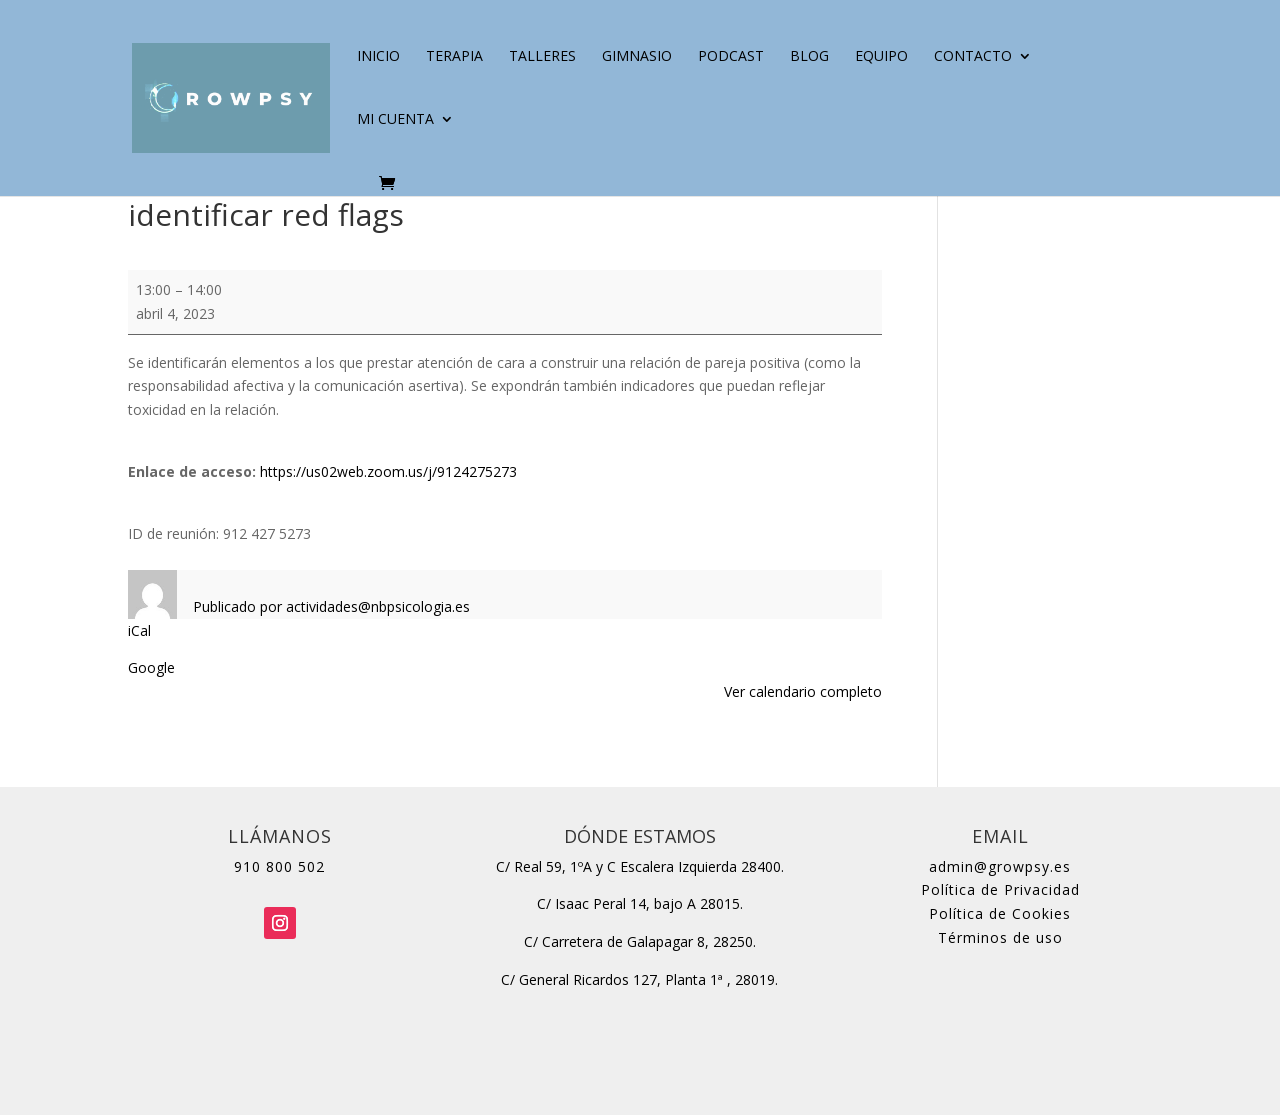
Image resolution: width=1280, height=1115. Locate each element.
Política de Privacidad (1000, 889)
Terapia (454, 57)
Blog (809, 57)
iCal (139, 630)
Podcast (731, 57)
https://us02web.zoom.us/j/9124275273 (388, 471)
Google (151, 667)
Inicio (378, 57)
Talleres (542, 57)
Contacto (973, 57)
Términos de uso (1000, 937)
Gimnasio (637, 57)
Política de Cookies (1000, 913)
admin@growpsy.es (1000, 866)
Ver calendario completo (803, 691)
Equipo (881, 57)
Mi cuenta (395, 120)
